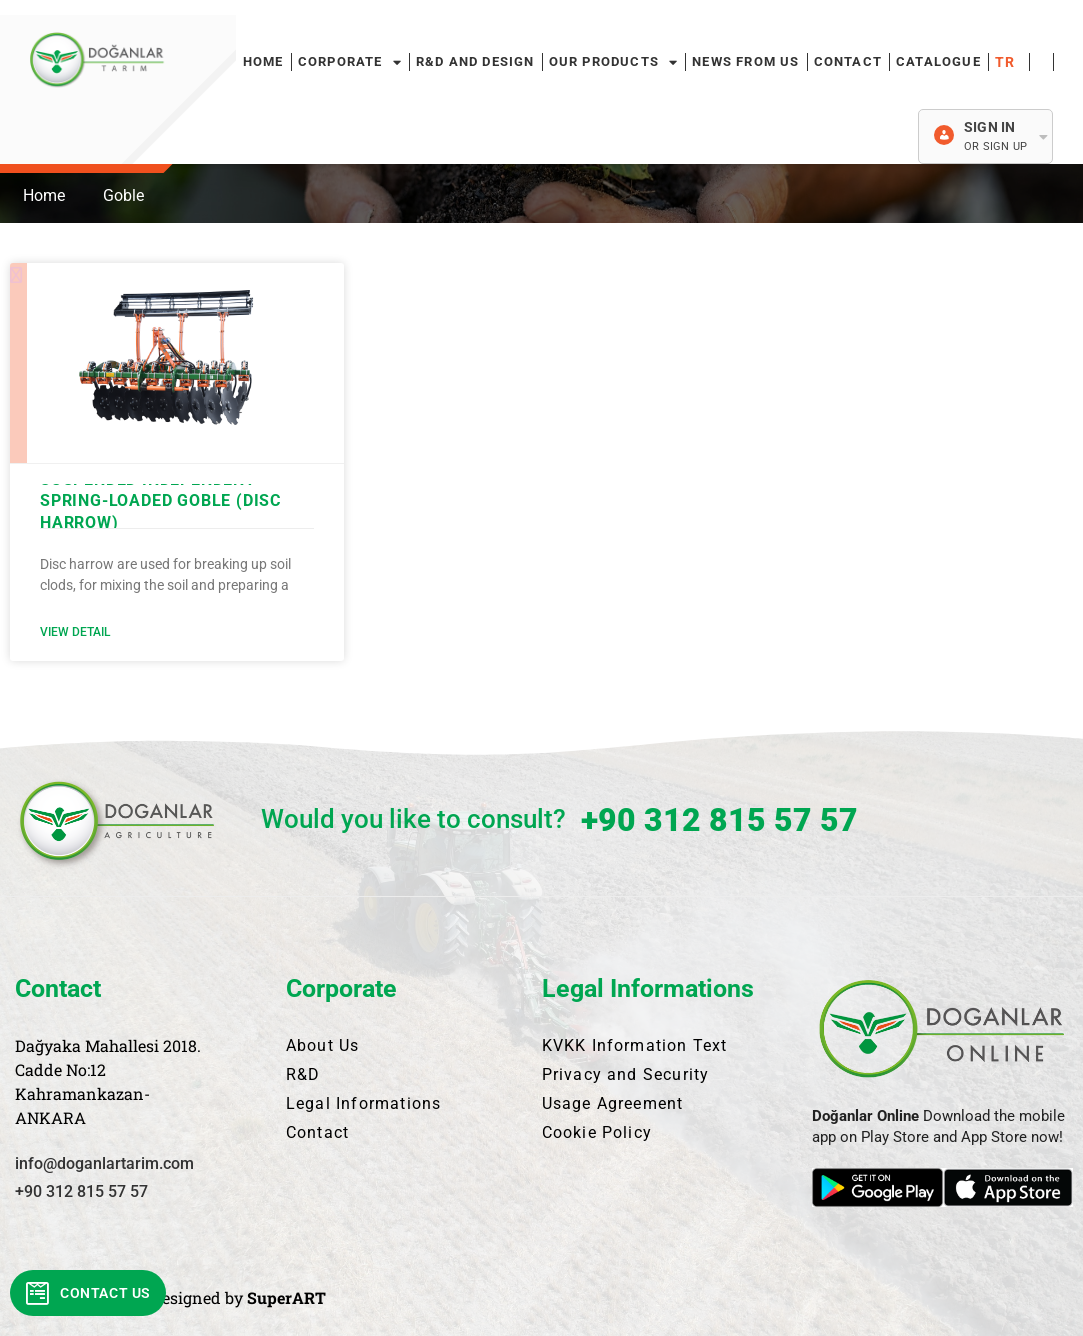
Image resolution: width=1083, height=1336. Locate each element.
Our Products (614, 62)
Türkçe (1009, 62)
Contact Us (105, 1293)
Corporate (350, 62)
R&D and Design (475, 61)
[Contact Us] (38, 1293)
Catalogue (938, 61)
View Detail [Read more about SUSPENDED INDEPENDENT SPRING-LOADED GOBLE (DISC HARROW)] (75, 632)
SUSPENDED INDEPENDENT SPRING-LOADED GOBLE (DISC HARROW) (160, 501)
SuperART (286, 1297)
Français (1041, 62)
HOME (263, 61)
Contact (848, 61)
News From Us (745, 61)
